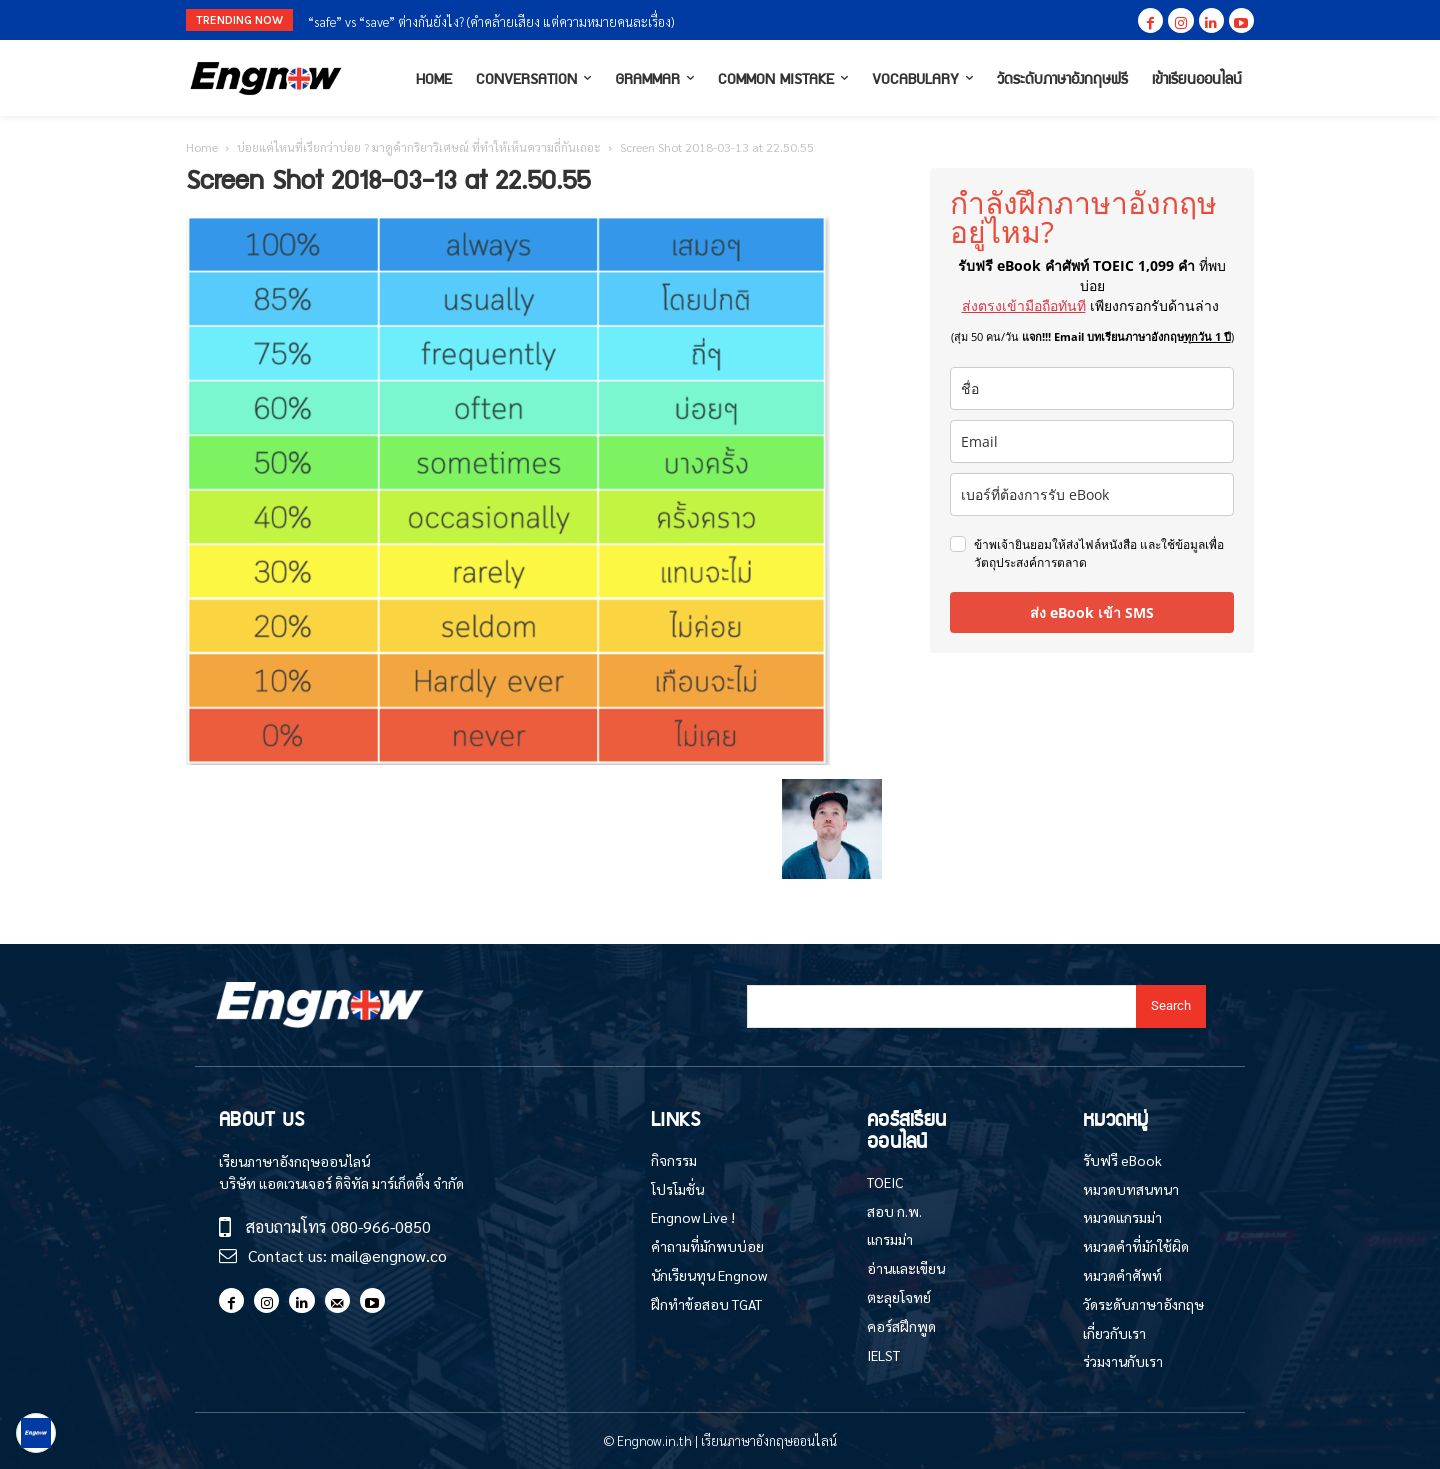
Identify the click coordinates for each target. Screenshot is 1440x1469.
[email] (1092, 441)
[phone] (1092, 494)
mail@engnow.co (389, 1255)
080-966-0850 (381, 1226)
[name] (1092, 388)
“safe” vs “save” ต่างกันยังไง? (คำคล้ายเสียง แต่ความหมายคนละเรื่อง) (491, 21)
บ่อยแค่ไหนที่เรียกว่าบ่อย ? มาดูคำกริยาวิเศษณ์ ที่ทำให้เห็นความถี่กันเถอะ (419, 147)
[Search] (1171, 1006)
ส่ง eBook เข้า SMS (1092, 612)
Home (202, 147)
